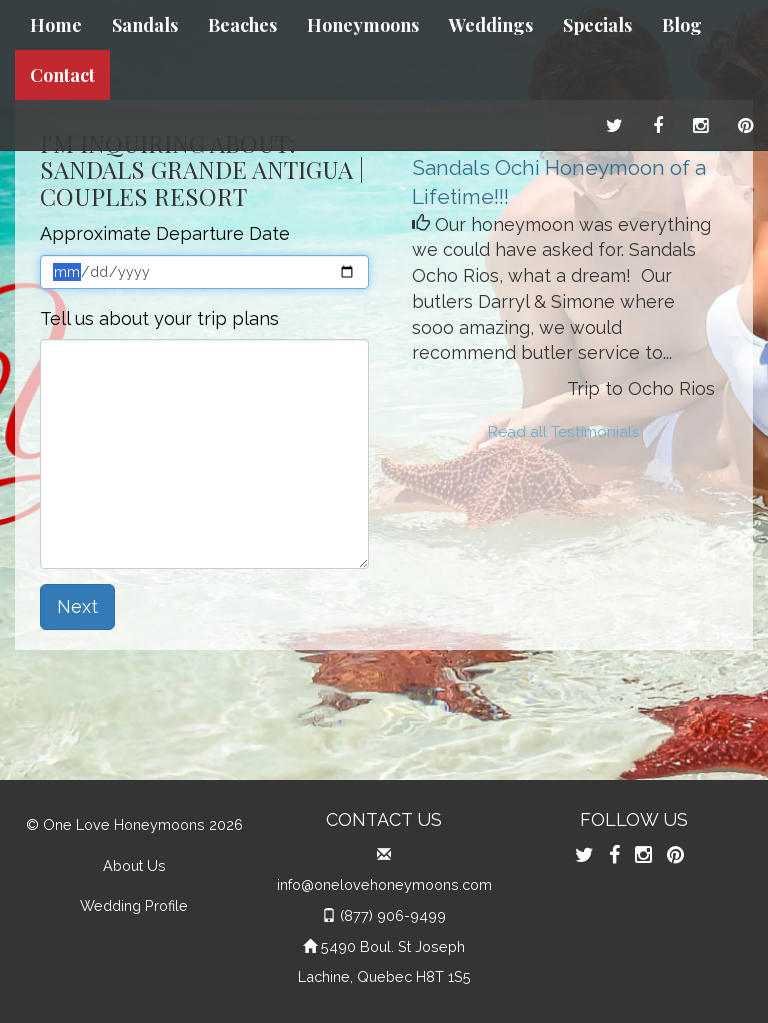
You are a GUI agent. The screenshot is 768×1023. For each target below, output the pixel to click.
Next (77, 606)
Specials (597, 25)
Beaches (242, 25)
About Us (134, 865)
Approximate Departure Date (165, 233)
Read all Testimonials (564, 432)
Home (56, 25)
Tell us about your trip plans (159, 318)
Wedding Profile (134, 905)
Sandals (145, 25)
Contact (62, 75)
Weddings (491, 25)
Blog (682, 25)
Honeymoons (363, 25)
